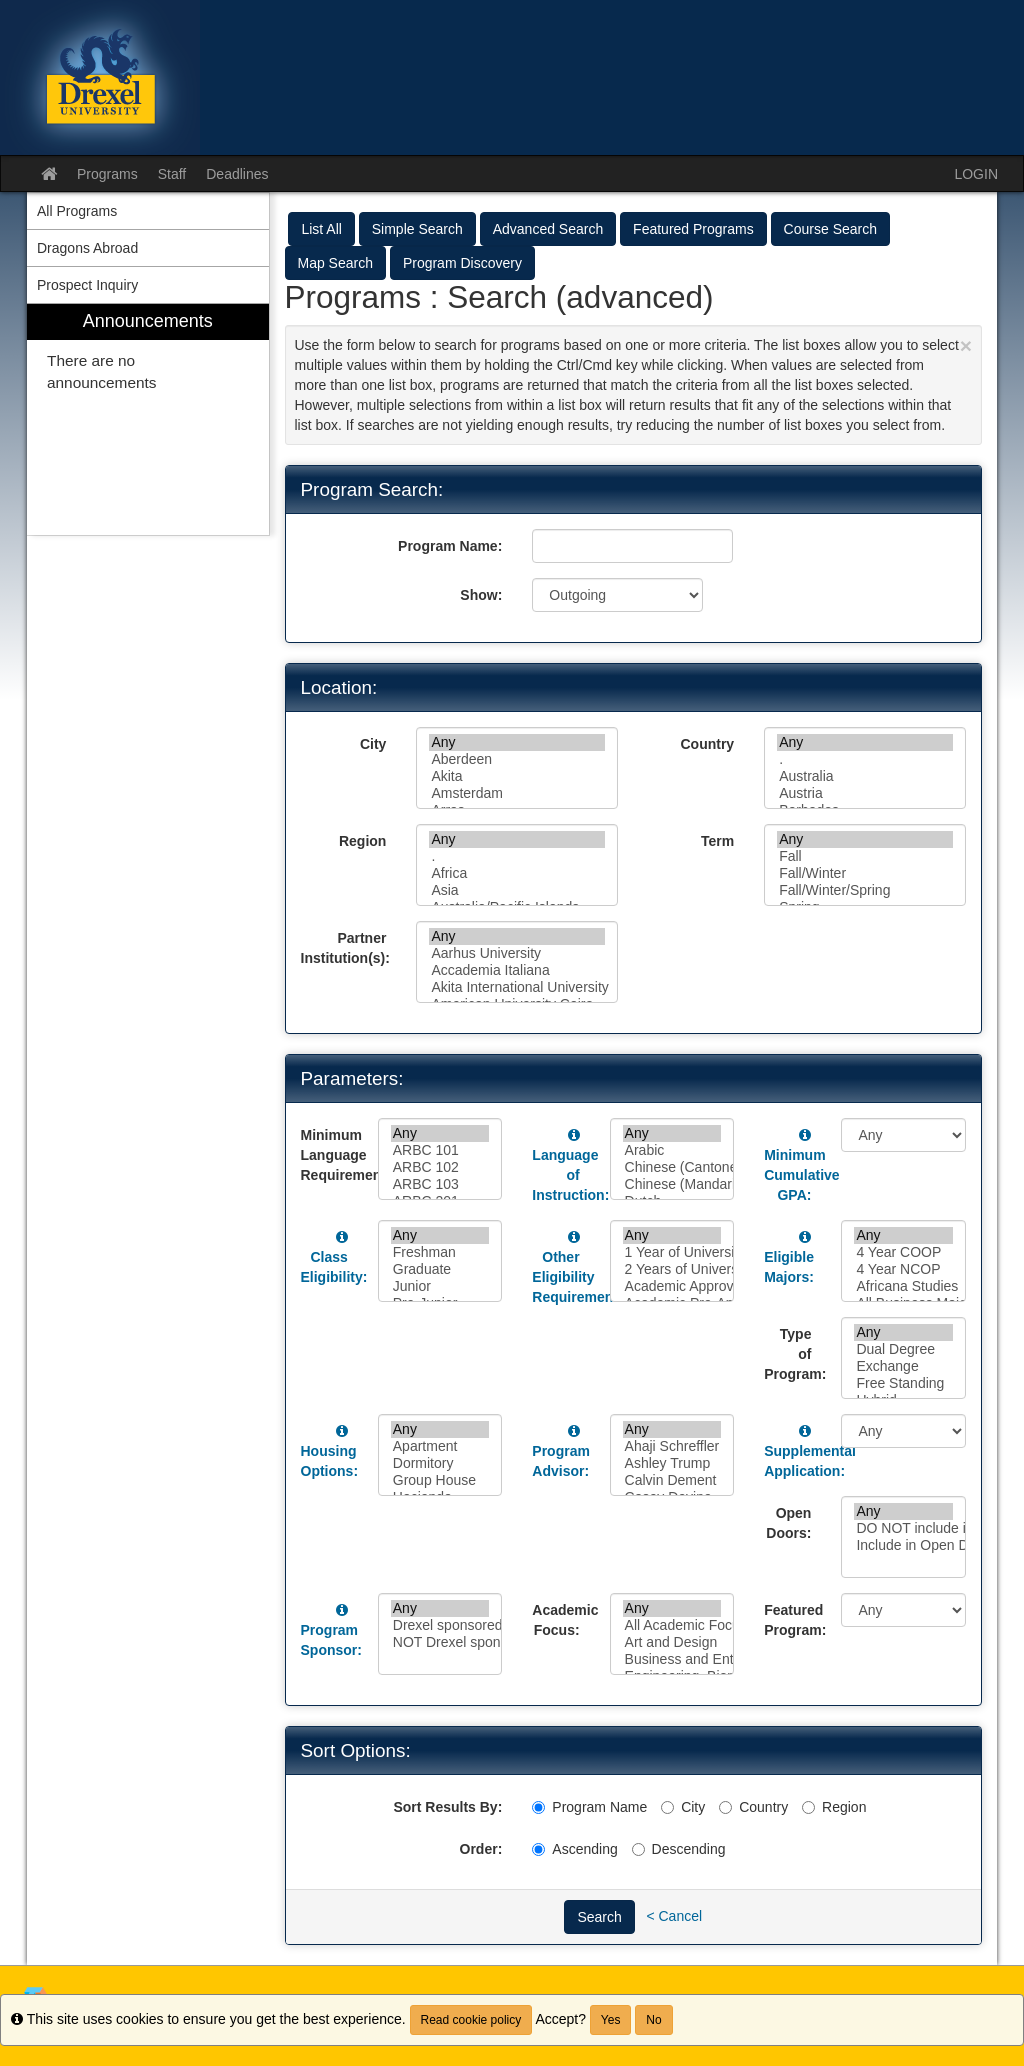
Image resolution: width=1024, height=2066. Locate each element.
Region (362, 841)
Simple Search (417, 229)
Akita (517, 776)
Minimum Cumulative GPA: (801, 1175)
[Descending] (638, 1849)
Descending (679, 1849)
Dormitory (440, 1463)
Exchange (903, 1366)
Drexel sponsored (440, 1625)
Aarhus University (517, 953)
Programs (107, 174)
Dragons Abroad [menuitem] (87, 248)
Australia (865, 776)
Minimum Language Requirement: (332, 1155)
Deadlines (237, 174)
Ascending (574, 1849)
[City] (667, 1807)
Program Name (589, 1807)
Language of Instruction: (570, 1175)
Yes (611, 2020)
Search (599, 1917)
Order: (481, 1849)
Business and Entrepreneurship (672, 1659)
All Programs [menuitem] (77, 211)
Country (707, 744)
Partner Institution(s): (345, 948)
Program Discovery (462, 263)
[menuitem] (148, 419)
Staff (172, 174)
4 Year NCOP (903, 1269)
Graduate (440, 1269)
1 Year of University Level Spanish (672, 1252)
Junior (440, 1286)
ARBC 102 (440, 1167)
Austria (865, 793)
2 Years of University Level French (672, 1269)
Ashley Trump (672, 1463)
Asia (517, 890)
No (653, 2020)
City (373, 744)
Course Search (830, 229)
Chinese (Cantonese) (672, 1167)
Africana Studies (903, 1286)
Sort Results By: (447, 1807)
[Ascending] (538, 1849)
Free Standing (903, 1383)
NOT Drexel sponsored (440, 1642)
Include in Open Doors (903, 1545)
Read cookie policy (471, 2020)
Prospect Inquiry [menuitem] (87, 285)
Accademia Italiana (517, 970)
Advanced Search (548, 229)
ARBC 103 (440, 1184)
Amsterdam (517, 793)
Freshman (440, 1252)
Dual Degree (903, 1349)
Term (717, 841)
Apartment (440, 1446)
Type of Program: (795, 1354)
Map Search (335, 263)
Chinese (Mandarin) (672, 1184)
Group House (440, 1480)
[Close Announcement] (966, 345)
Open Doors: (788, 1523)
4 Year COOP (903, 1252)
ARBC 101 (440, 1150)
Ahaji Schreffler (672, 1446)
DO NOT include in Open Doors (903, 1528)
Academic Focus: (563, 1620)
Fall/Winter (865, 873)
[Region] (808, 1807)
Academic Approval (672, 1286)
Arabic (672, 1150)
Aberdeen (517, 759)
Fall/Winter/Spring (865, 890)
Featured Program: (795, 1620)
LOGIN (976, 174)
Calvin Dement (672, 1480)
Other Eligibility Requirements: (581, 1277)
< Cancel (674, 1915)
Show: (481, 595)
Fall (865, 856)
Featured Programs (693, 229)
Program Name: (450, 546)
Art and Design (672, 1642)
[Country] (725, 1807)
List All (321, 229)
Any (517, 742)
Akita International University (517, 987)
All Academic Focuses (672, 1625)
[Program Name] (538, 1807)
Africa (517, 873)
